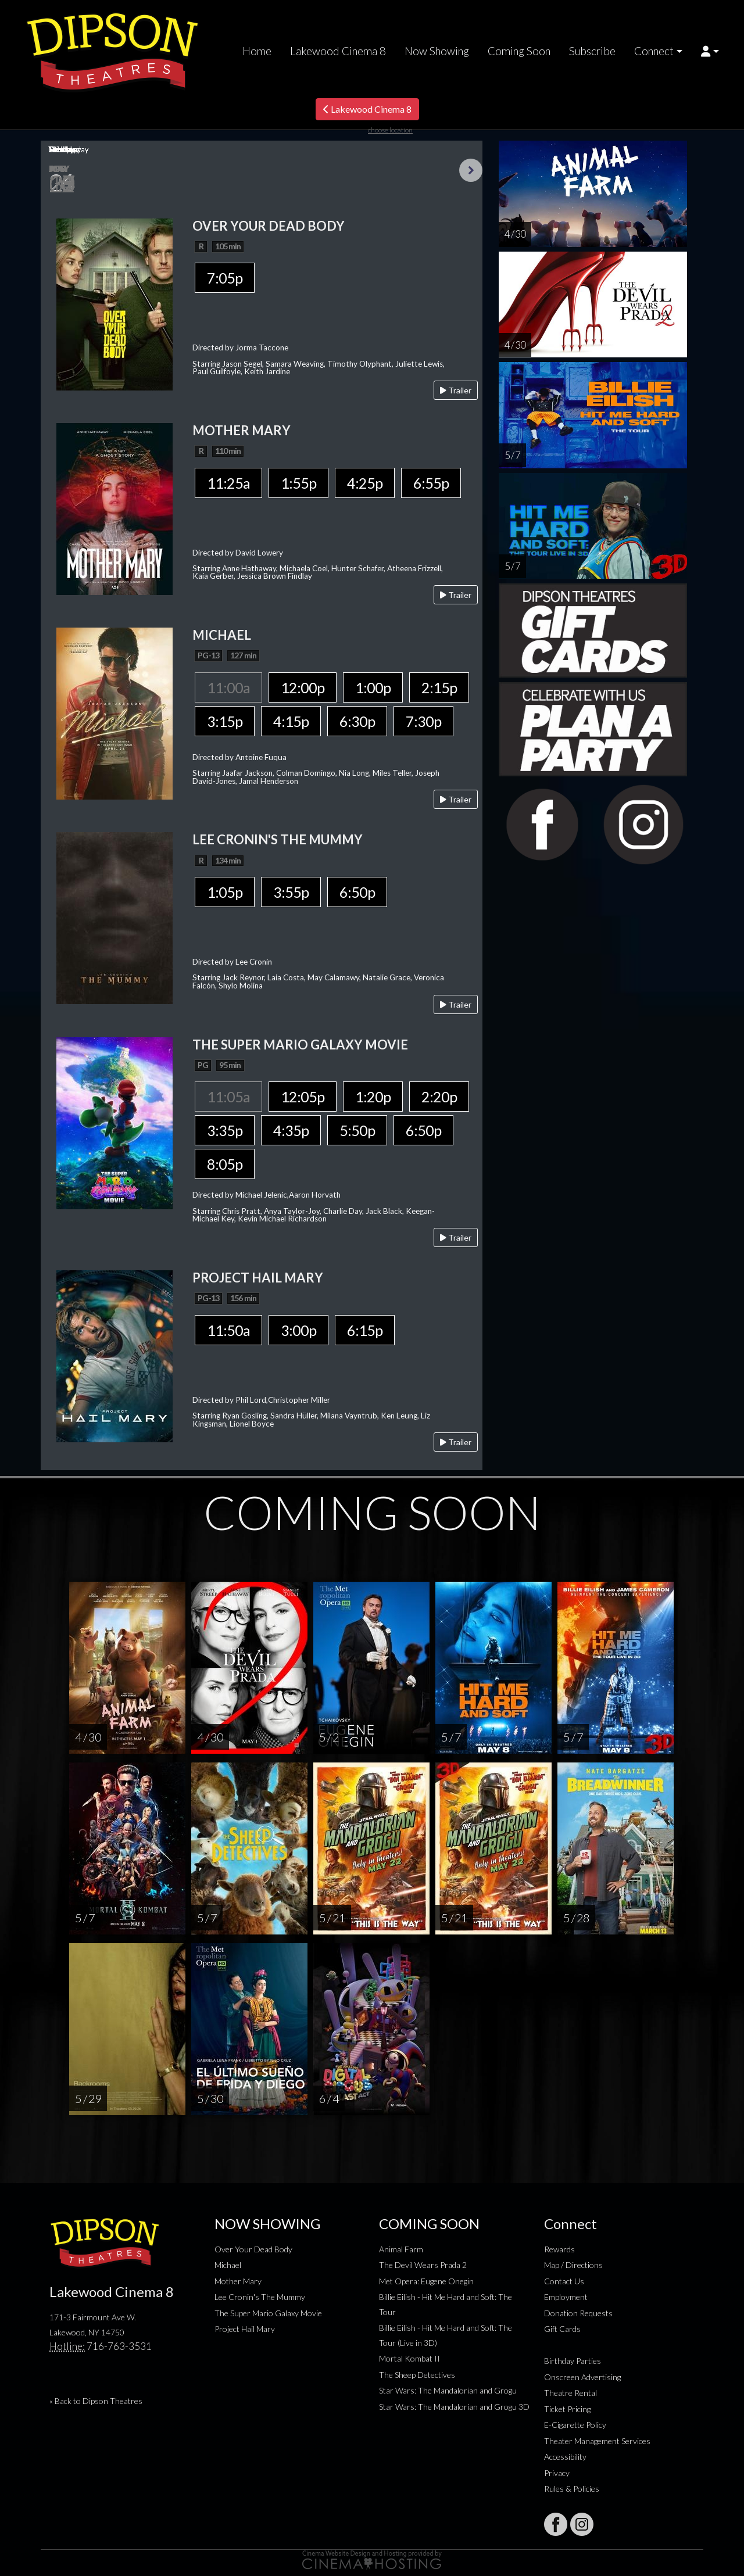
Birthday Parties (572, 2361)
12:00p (302, 687)
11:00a (228, 687)
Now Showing (437, 51)
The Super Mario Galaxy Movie (268, 2313)
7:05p (224, 277)
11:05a (228, 1096)
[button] (710, 51)
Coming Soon (519, 51)
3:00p (298, 1330)
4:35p (291, 1130)
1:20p (373, 1096)
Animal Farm (401, 2249)
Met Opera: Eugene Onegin (426, 2281)
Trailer (455, 390)
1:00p (373, 687)
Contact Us (564, 2281)
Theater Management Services (597, 2441)
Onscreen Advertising (582, 2377)
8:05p (224, 1164)
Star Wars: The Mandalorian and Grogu (448, 2390)
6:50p (357, 892)
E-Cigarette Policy (575, 2425)
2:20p (439, 1096)
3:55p (291, 892)
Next (470, 170)
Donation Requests (578, 2313)
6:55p (431, 483)
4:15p (291, 721)
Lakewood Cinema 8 (338, 51)
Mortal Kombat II (409, 2358)
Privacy (557, 2473)
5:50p (357, 1130)
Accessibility (565, 2457)
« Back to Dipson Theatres (95, 2401)
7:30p (423, 721)
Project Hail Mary (244, 2329)
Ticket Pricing (567, 2409)
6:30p (357, 721)
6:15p (364, 1330)
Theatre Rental (570, 2393)
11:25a (228, 483)
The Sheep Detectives (417, 2375)
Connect (654, 51)
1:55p (298, 483)
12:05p (302, 1096)
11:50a (228, 1330)
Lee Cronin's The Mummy (259, 2297)
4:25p (364, 483)
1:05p (224, 892)
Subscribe (592, 51)
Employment (566, 2297)
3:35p (224, 1130)
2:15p (439, 687)
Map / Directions (573, 2265)
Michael (227, 2265)
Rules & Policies (571, 2488)
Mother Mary (238, 2281)
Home (256, 51)
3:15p (224, 721)
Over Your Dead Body (253, 2249)
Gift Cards (562, 2329)
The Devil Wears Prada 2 (423, 2265)
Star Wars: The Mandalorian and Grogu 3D (454, 2407)
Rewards (559, 2249)
